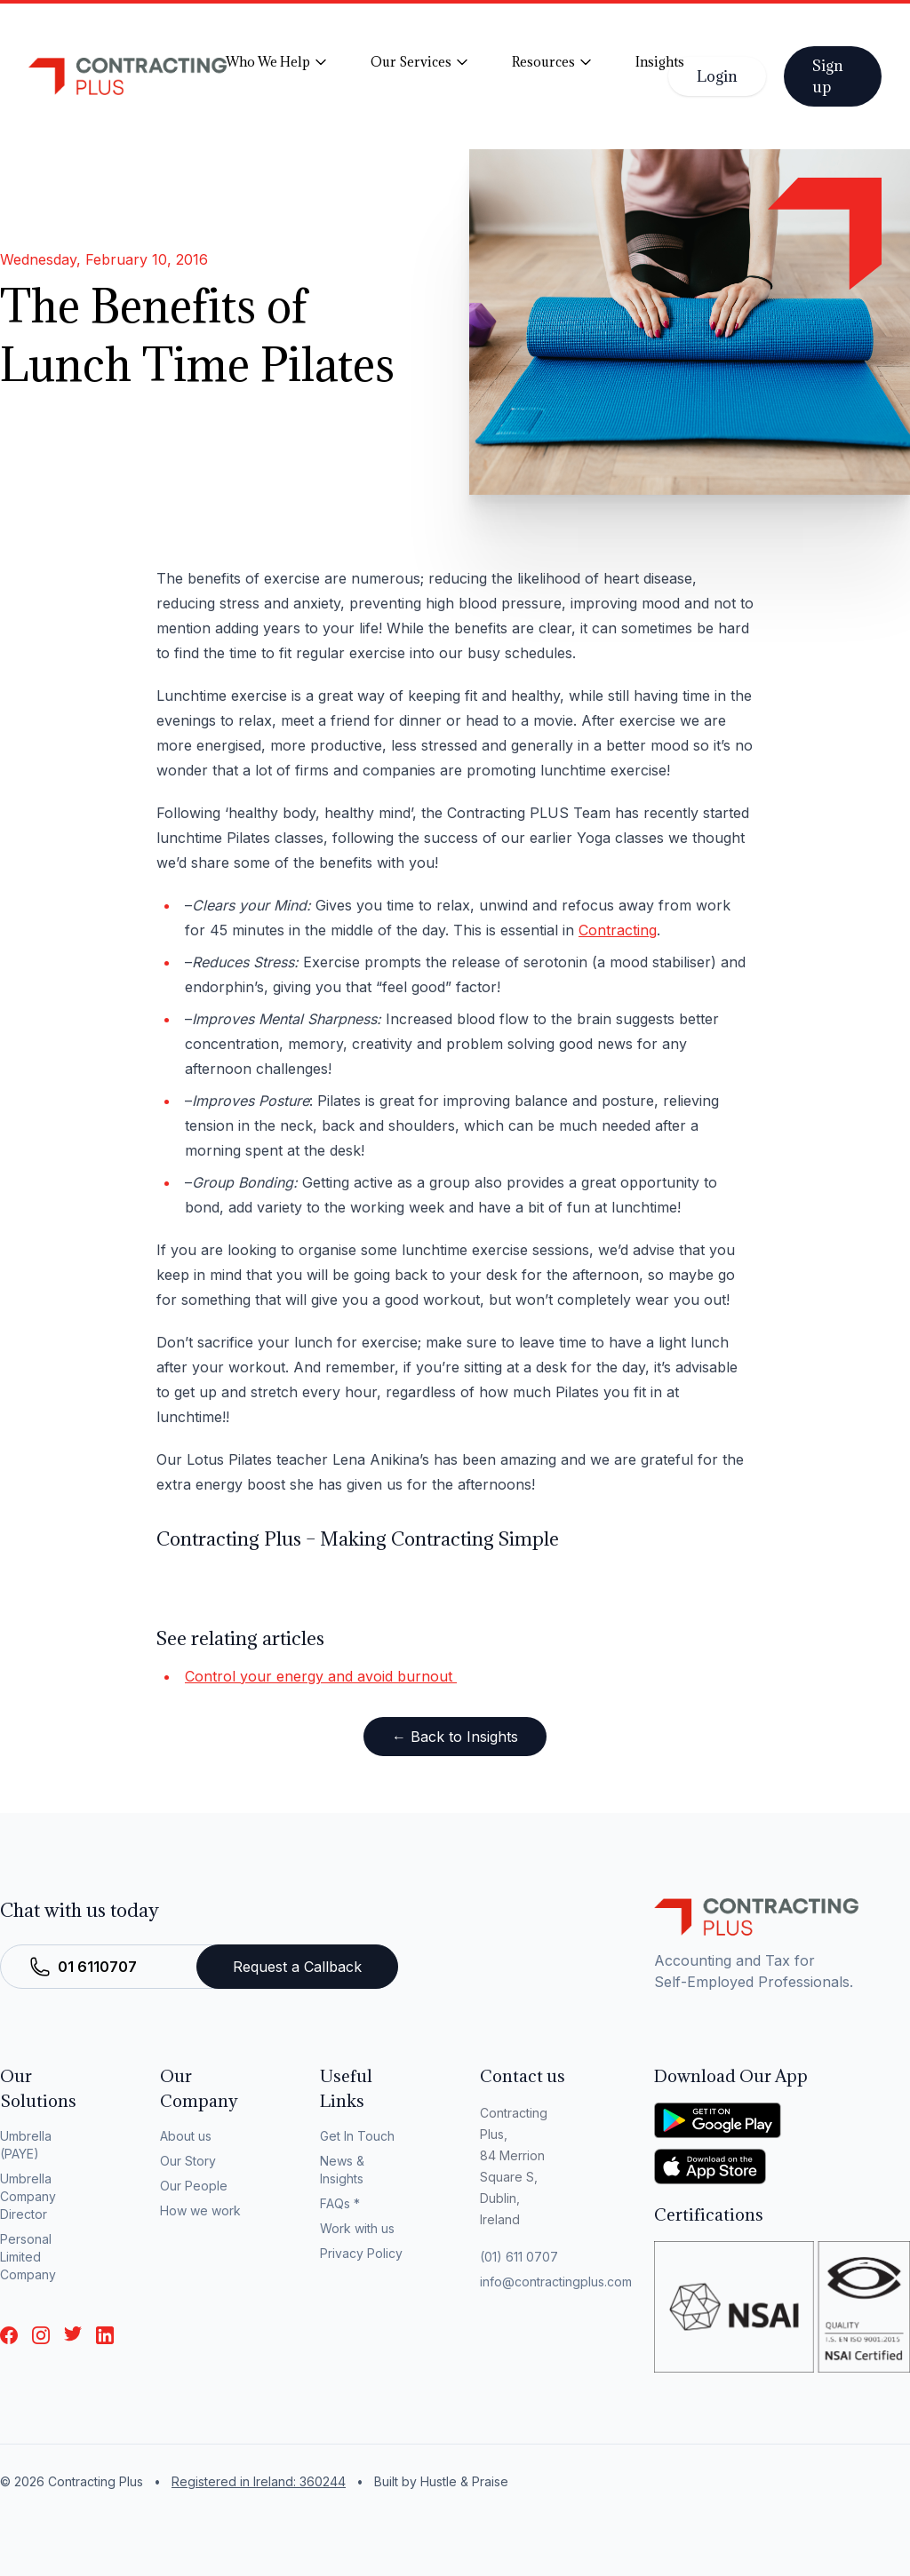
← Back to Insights (455, 1736)
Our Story (188, 2160)
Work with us (357, 2228)
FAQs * (340, 2203)
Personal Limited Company (28, 2256)
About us (186, 2135)
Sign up (827, 76)
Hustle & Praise (464, 2481)
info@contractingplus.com (556, 2281)
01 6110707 (97, 1967)
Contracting (618, 930)
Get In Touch (357, 2135)
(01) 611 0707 (519, 2256)
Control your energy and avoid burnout (321, 1676)
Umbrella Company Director (28, 2196)
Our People (194, 2185)
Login (717, 76)
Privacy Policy (361, 2253)
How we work (200, 2210)
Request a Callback (297, 1967)
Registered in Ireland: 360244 (259, 2481)
